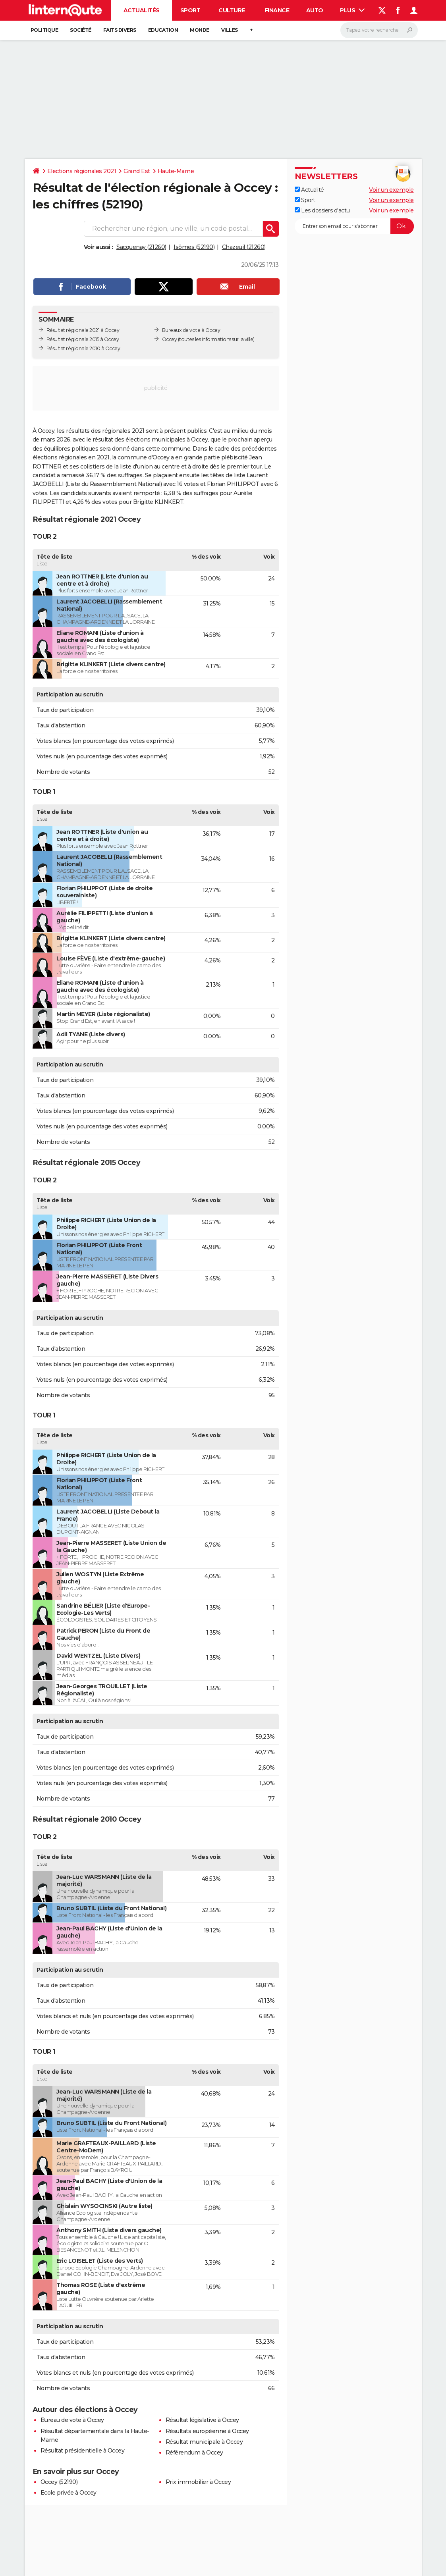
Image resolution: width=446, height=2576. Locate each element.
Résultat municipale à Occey (204, 2441)
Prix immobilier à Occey (198, 2481)
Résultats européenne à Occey (207, 2431)
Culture (231, 10)
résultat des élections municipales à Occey (150, 439)
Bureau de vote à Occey (72, 2420)
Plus (352, 10)
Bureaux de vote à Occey (191, 330)
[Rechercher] (379, 30)
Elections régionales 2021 (81, 171)
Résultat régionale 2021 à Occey (83, 330)
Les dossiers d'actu (322, 210)
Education (163, 30)
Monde (199, 30)
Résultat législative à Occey (202, 2420)
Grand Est (137, 171)
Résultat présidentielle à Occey (83, 2450)
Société (80, 30)
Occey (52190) (59, 2481)
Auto (314, 10)
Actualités (142, 10)
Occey (169, 339)
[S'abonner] (354, 226)
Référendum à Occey (194, 2452)
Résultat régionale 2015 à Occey (82, 339)
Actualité (309, 189)
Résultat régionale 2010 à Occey (83, 348)
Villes (229, 30)
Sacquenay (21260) (141, 247)
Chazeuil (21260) (244, 247)
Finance (277, 10)
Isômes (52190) (194, 247)
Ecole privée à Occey (69, 2492)
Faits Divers (119, 30)
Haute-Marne (176, 171)
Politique (44, 30)
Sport (190, 10)
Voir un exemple (391, 189)
